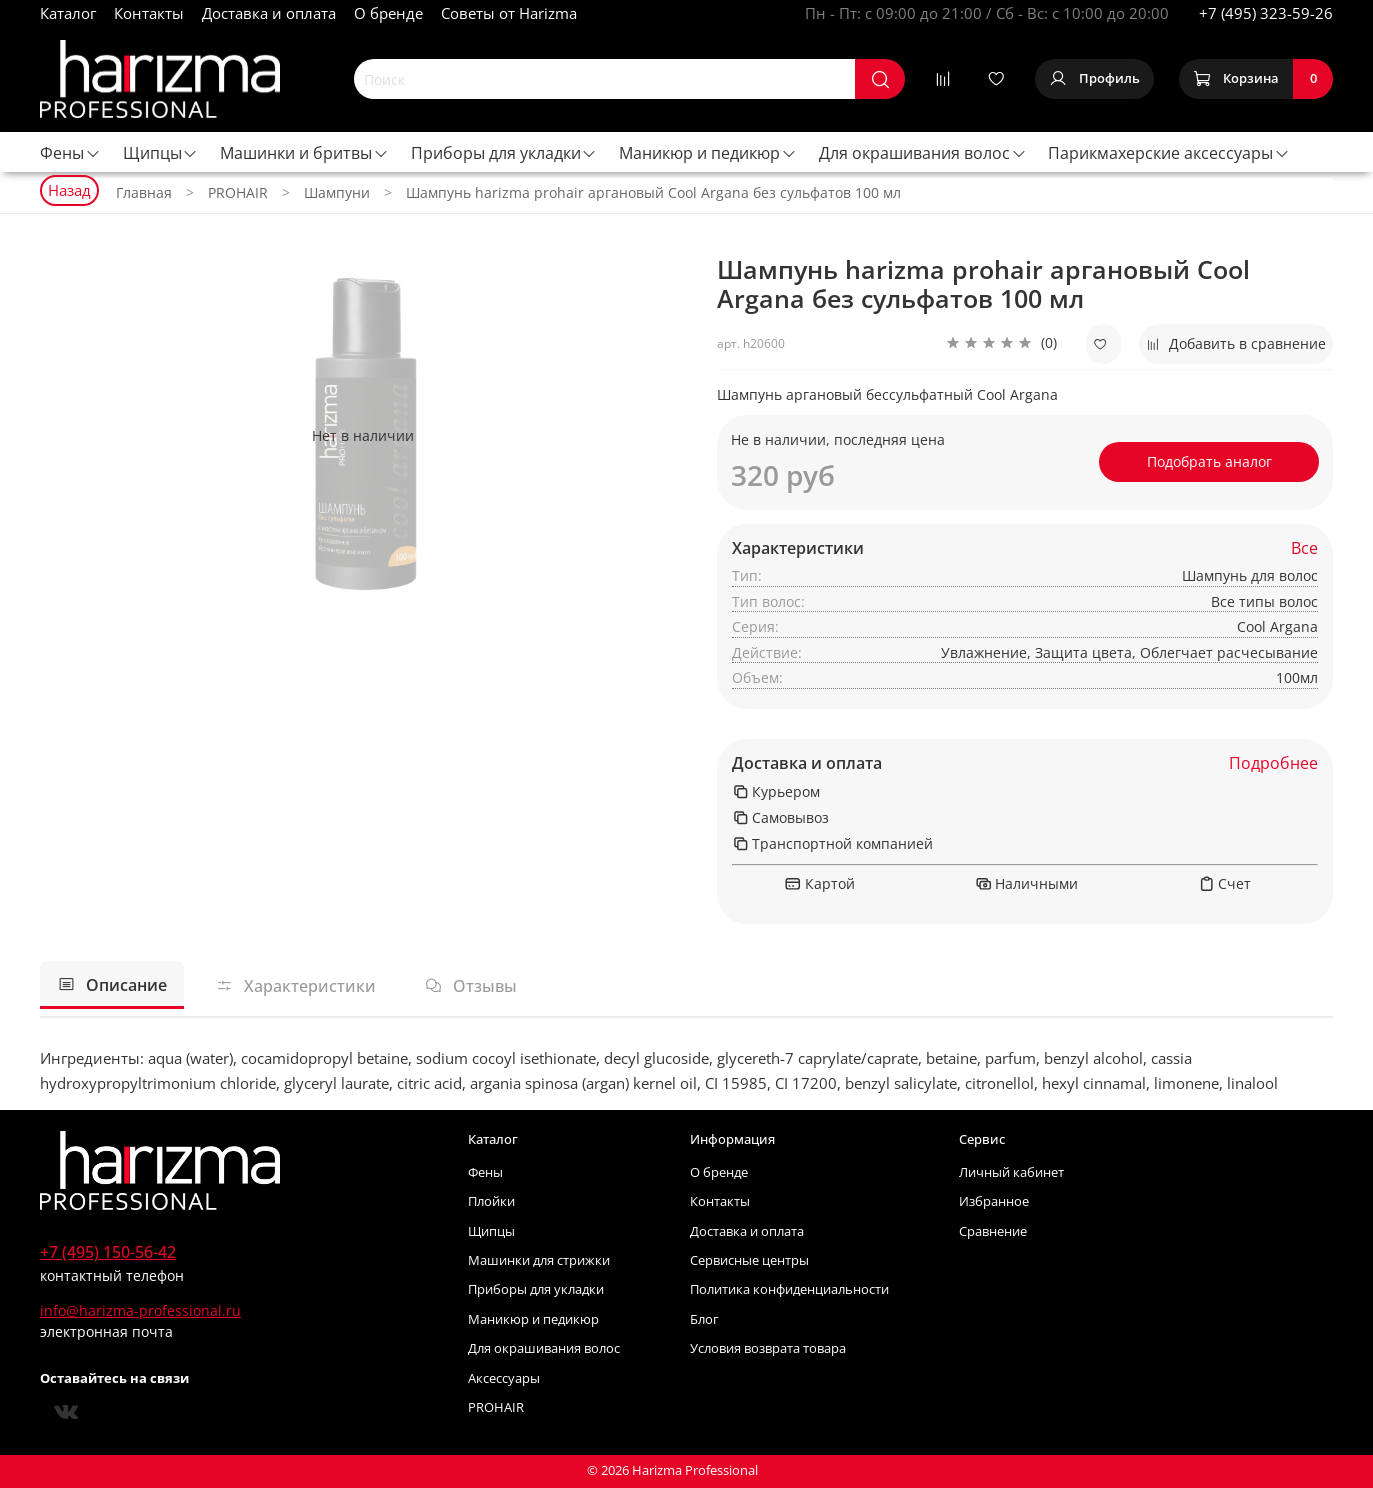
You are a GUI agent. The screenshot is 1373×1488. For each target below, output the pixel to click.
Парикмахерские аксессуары (1169, 153)
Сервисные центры (749, 1260)
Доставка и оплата (269, 13)
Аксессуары (504, 1378)
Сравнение (993, 1231)
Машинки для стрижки (539, 1260)
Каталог (68, 13)
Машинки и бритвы (304, 153)
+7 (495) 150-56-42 (108, 1252)
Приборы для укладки (504, 153)
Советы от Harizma (509, 13)
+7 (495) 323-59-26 (1266, 13)
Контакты (149, 13)
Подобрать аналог (1209, 461)
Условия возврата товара (768, 1348)
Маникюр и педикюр (708, 153)
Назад (69, 190)
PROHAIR (496, 1407)
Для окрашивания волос (923, 153)
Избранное (994, 1201)
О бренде (388, 13)
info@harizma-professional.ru (140, 1310)
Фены (70, 153)
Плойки (491, 1201)
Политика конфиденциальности (789, 1289)
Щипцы (161, 153)
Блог (704, 1319)
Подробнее (1273, 763)
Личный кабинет (1011, 1172)
